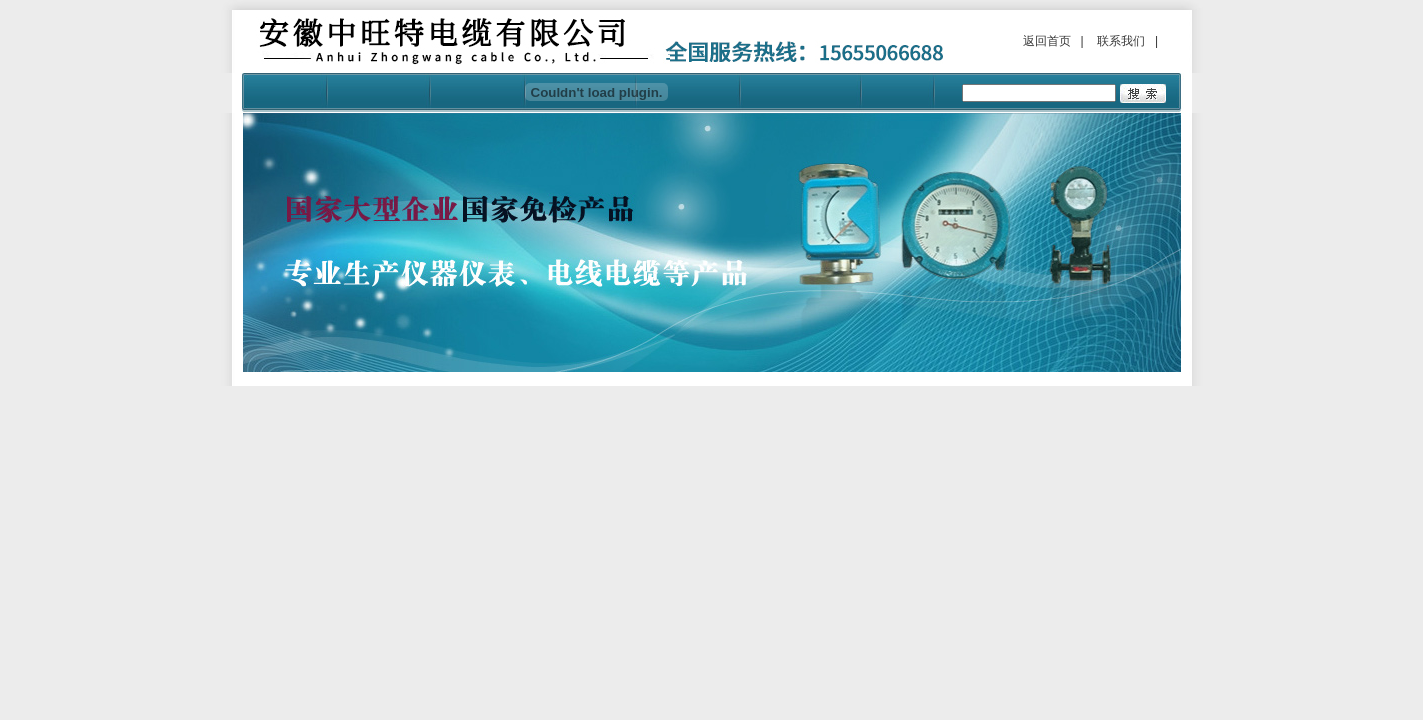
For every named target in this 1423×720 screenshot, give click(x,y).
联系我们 (1121, 41)
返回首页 (1047, 41)
